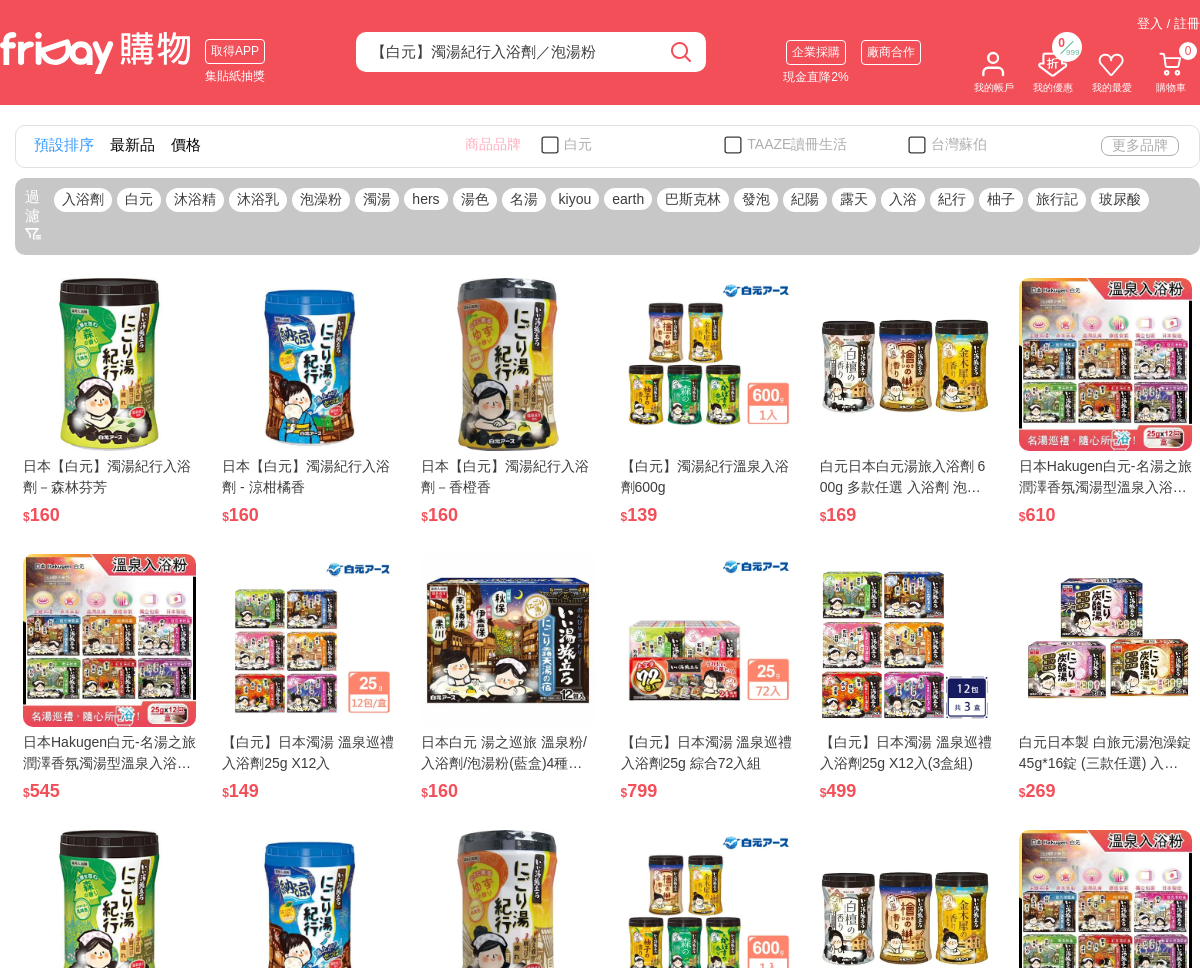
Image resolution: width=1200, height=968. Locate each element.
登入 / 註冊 (1168, 23)
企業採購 (816, 52)
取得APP (235, 51)
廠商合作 (891, 52)
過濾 (33, 215)
